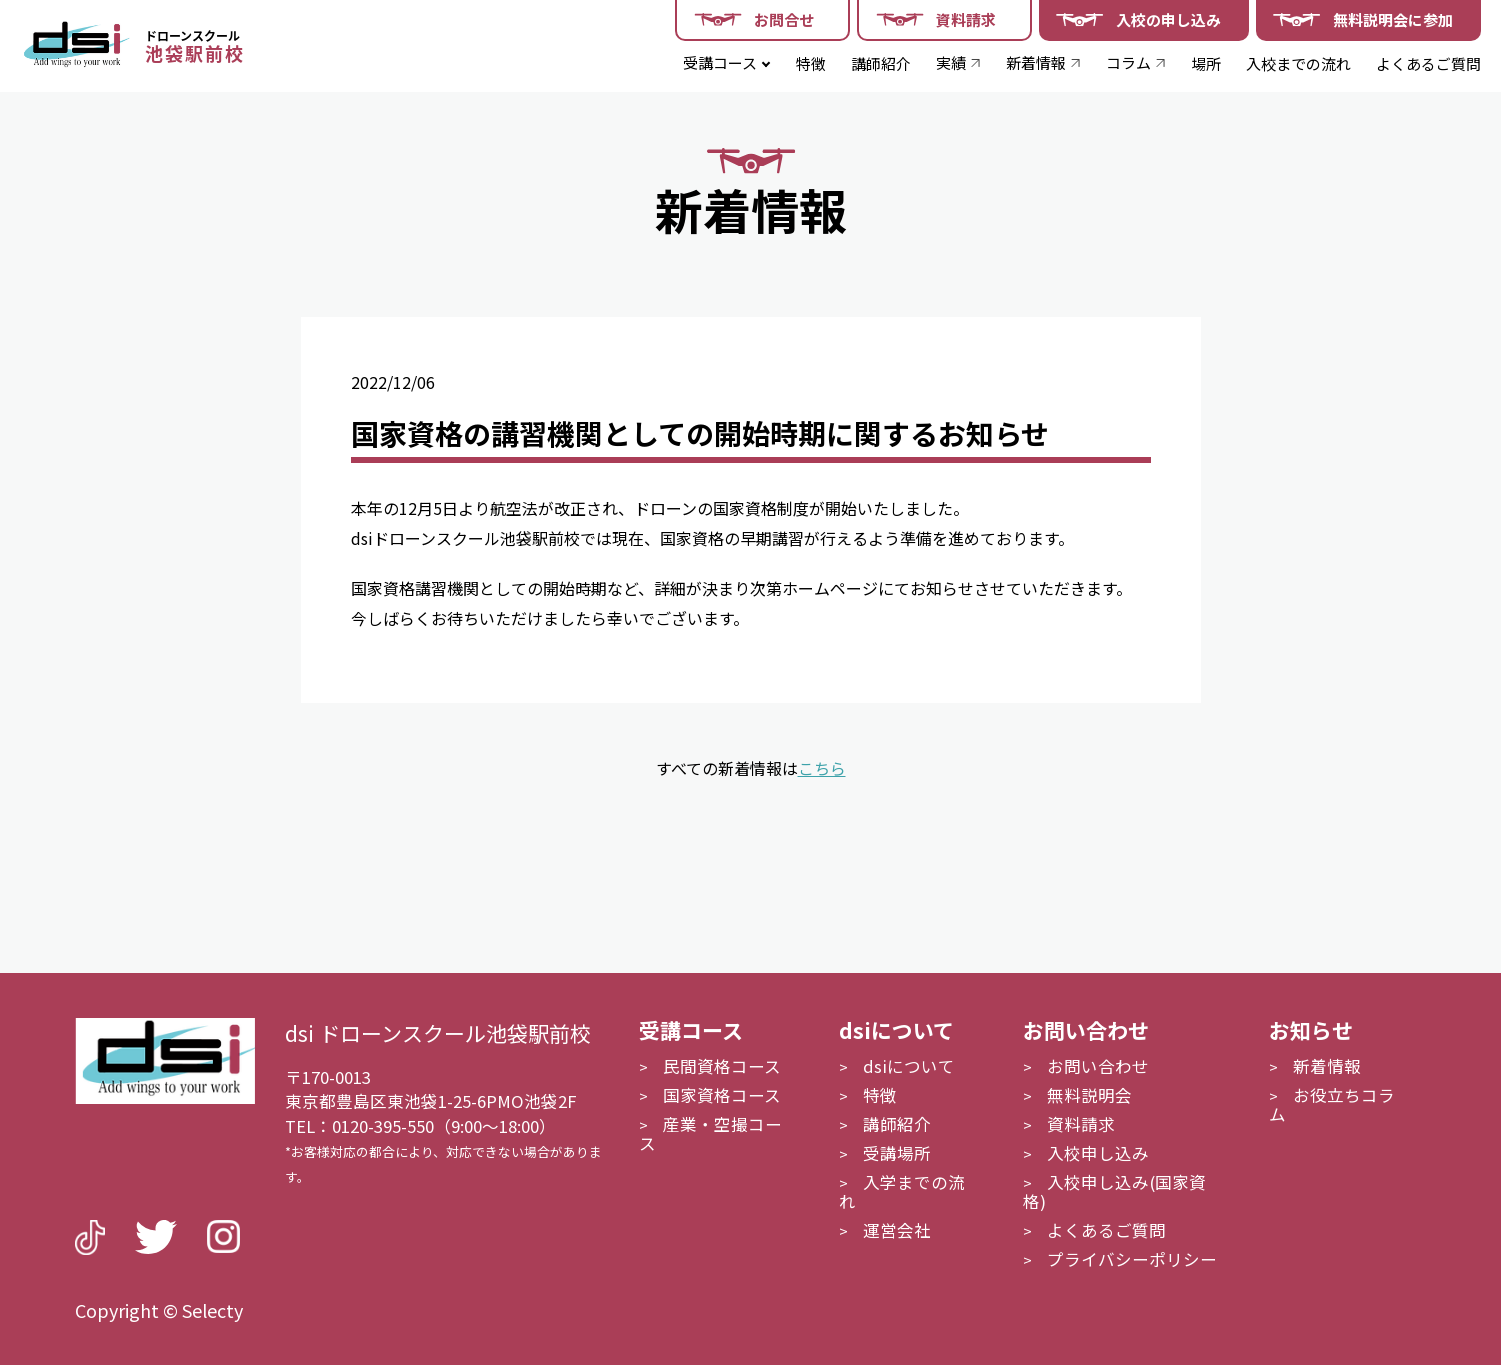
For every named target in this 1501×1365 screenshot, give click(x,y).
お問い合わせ (1098, 1066)
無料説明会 (1089, 1095)
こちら (822, 768)
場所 (1206, 63)
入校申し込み (1098, 1153)
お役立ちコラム (1332, 1104)
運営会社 (897, 1230)
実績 (951, 62)
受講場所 (897, 1153)
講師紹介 (881, 63)
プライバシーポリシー (1132, 1259)
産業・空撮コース (710, 1133)
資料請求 (1081, 1124)
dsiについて (909, 1066)
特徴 (811, 63)
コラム (1128, 62)
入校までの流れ (1298, 63)
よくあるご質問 (1428, 63)
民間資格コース (722, 1066)
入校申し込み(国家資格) (1114, 1191)
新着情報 (1036, 62)
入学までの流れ (902, 1191)
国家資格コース (722, 1095)
